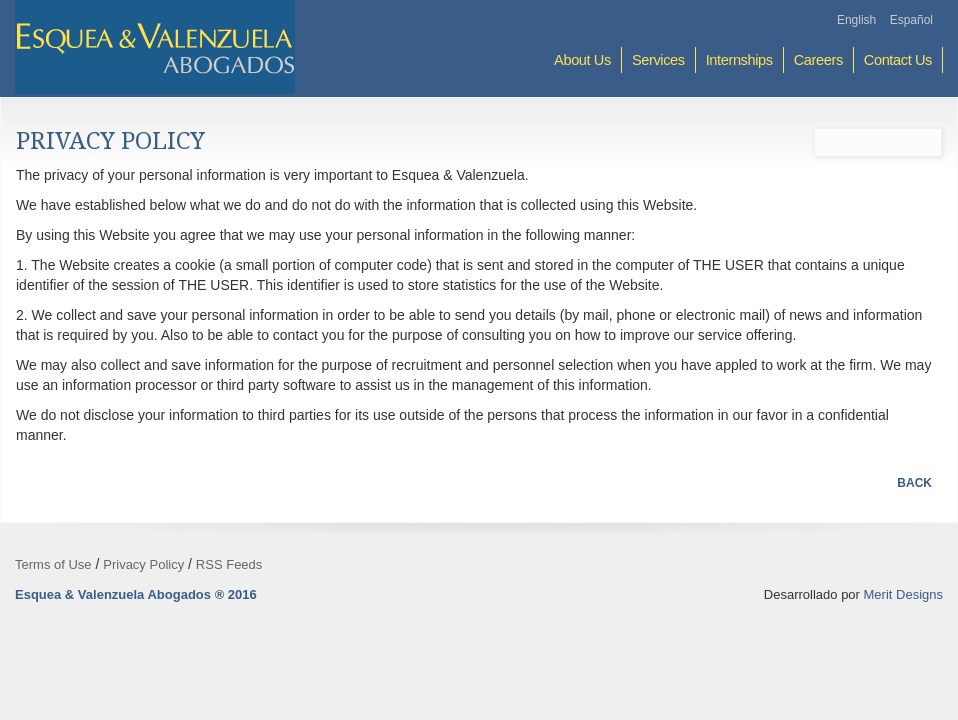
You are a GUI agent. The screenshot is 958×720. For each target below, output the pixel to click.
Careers (818, 60)
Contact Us (898, 60)
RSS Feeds (229, 564)
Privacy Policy (143, 564)
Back (914, 483)
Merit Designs (903, 594)
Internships (739, 60)
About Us (582, 60)
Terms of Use (53, 564)
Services (658, 60)
